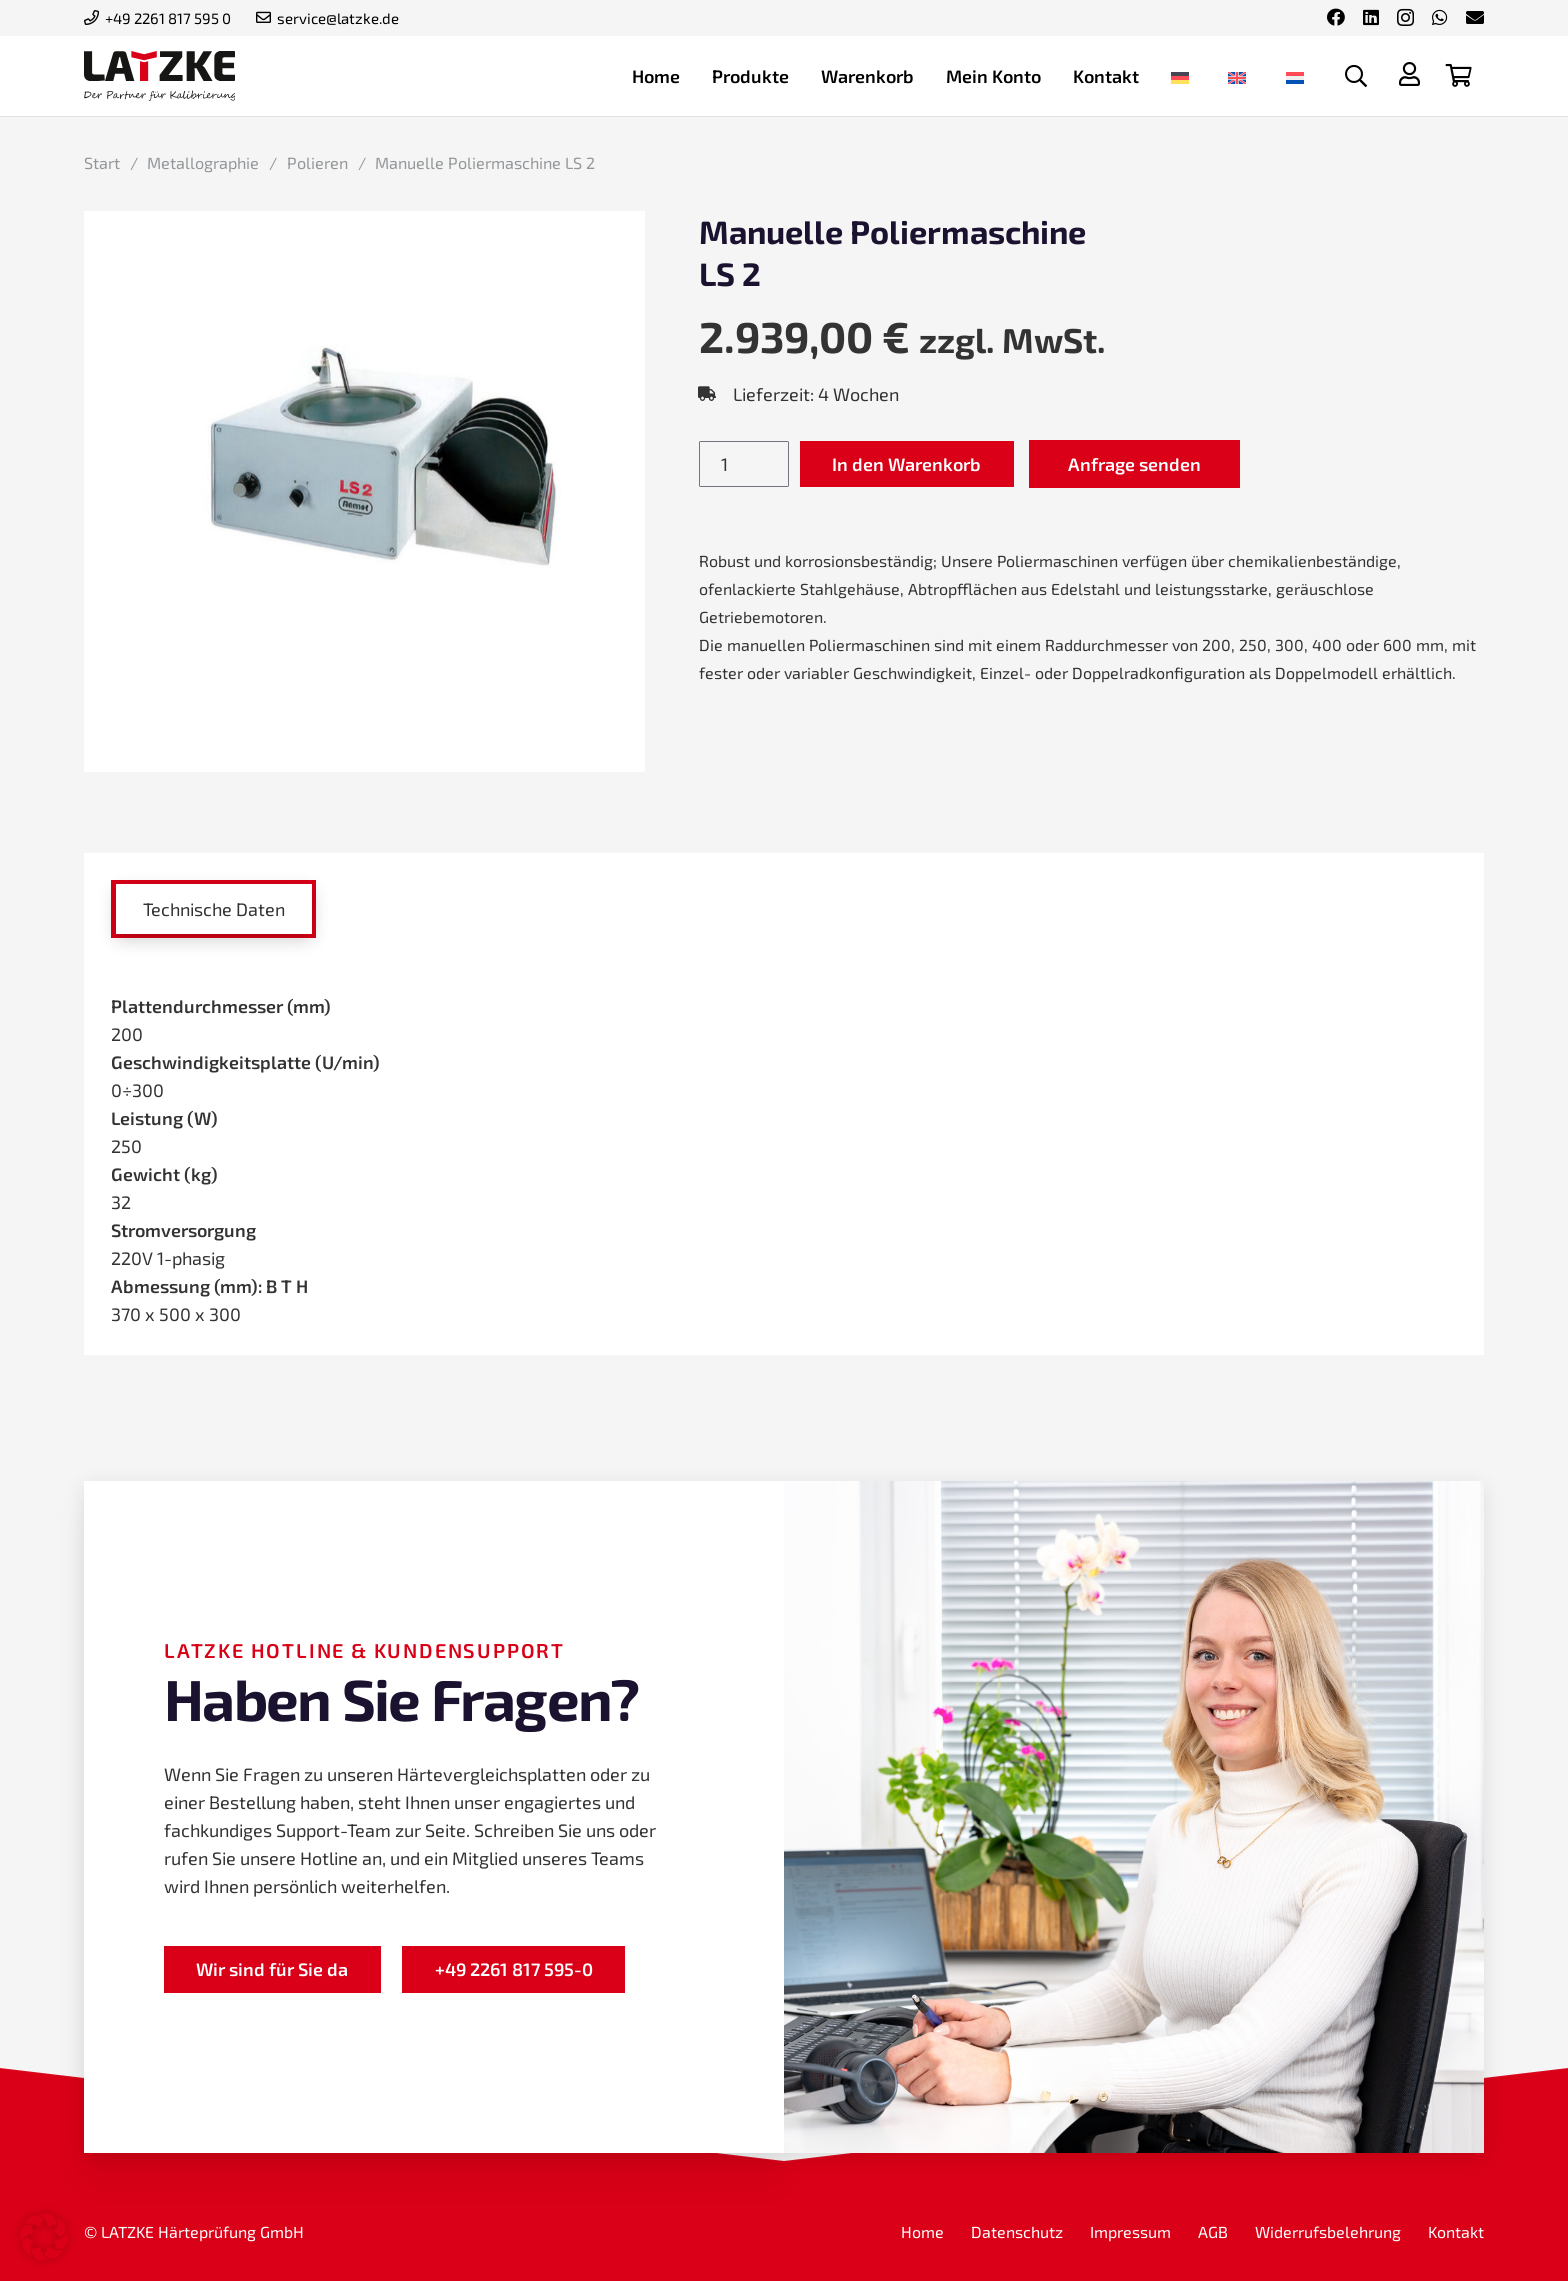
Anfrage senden (1134, 464)
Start (102, 162)
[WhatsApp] (1440, 17)
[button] (1356, 76)
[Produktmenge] (744, 464)
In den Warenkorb (906, 464)
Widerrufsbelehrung (1328, 2231)
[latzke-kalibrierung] (159, 76)
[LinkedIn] (1371, 17)
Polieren (317, 162)
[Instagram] (1405, 18)
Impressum (1130, 2231)
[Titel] (1409, 74)
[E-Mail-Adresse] (1475, 17)
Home (922, 2231)
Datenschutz (1017, 2231)
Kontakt (1456, 2231)
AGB (1213, 2231)
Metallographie (203, 162)
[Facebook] (1336, 17)
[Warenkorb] (1458, 76)
